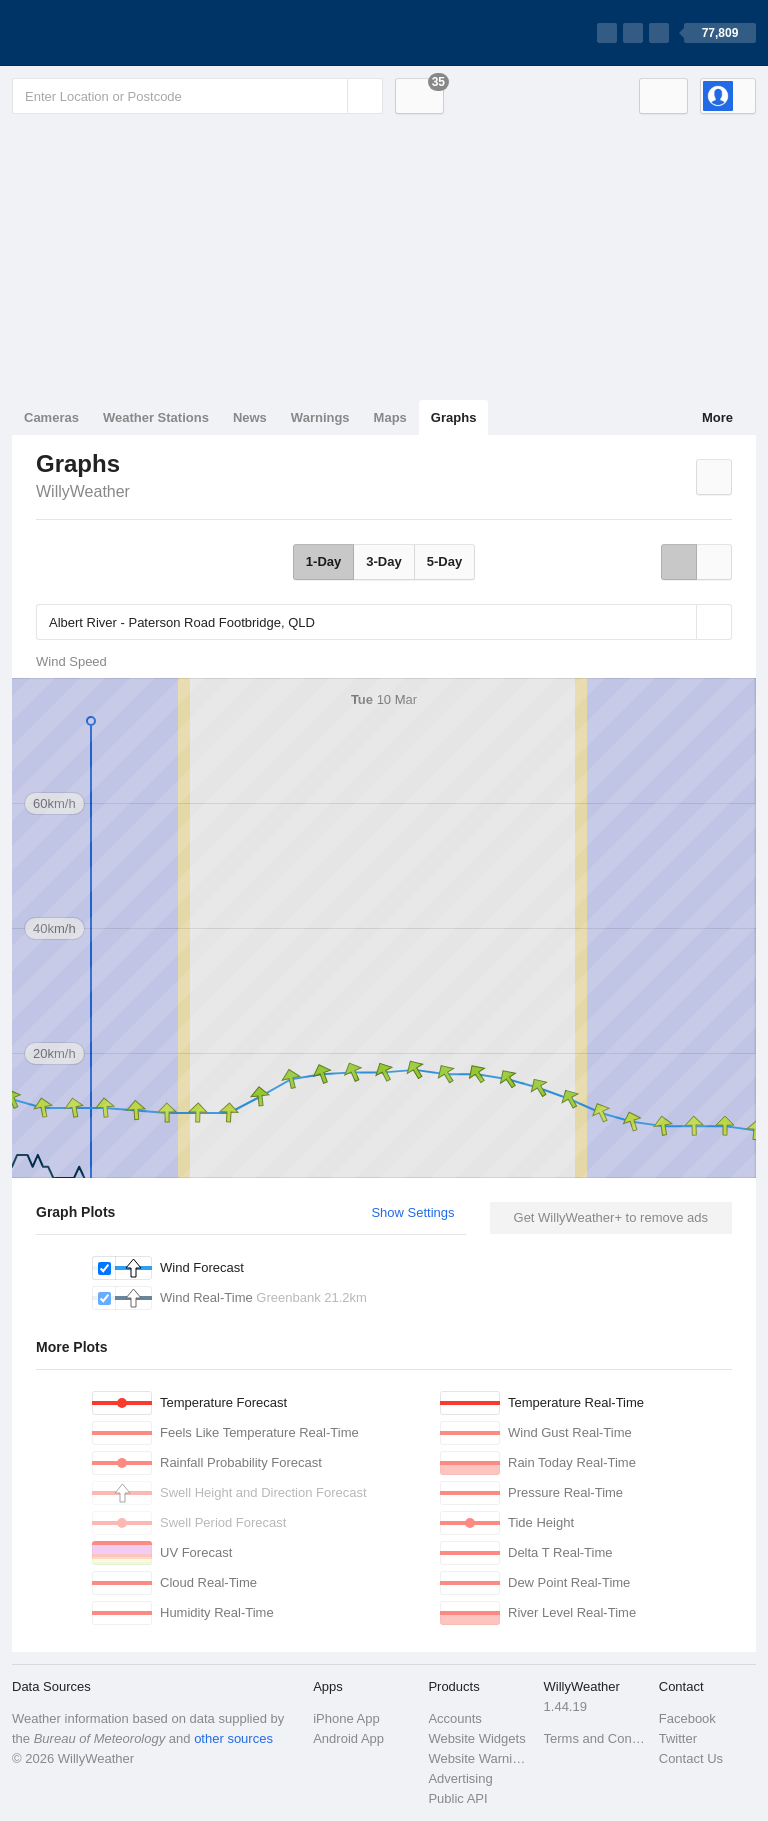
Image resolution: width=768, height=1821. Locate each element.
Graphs (454, 417)
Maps (390, 417)
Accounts (454, 1718)
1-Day (323, 561)
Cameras (51, 417)
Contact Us (691, 1758)
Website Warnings (479, 1758)
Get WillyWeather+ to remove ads (611, 1217)
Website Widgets (476, 1738)
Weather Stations (156, 417)
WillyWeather (83, 491)
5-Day (444, 561)
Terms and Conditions (595, 1738)
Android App (348, 1738)
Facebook (687, 1718)
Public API (457, 1798)
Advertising (460, 1778)
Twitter (678, 1738)
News (250, 417)
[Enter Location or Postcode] (197, 96)
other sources (233, 1738)
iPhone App (346, 1718)
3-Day (383, 561)
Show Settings (412, 1212)
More (717, 417)
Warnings (320, 417)
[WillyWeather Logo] (106, 33)
